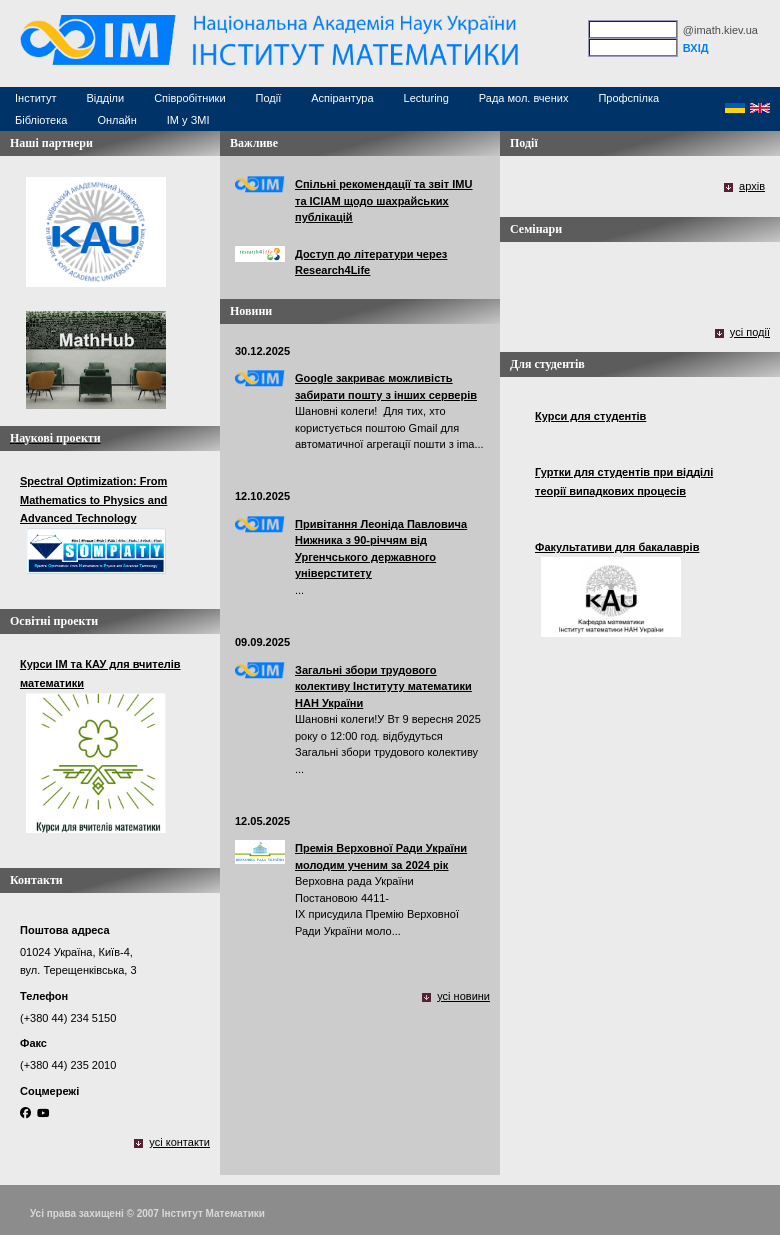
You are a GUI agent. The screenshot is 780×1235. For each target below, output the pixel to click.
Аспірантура (342, 98)
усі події (750, 332)
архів (752, 186)
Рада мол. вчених (524, 98)
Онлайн (116, 120)
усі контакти (179, 1142)
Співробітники (189, 98)
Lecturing (426, 98)
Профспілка (628, 98)
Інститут (36, 98)
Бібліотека (41, 120)
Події (269, 98)
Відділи (106, 98)
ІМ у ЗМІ (188, 120)
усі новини (463, 996)
